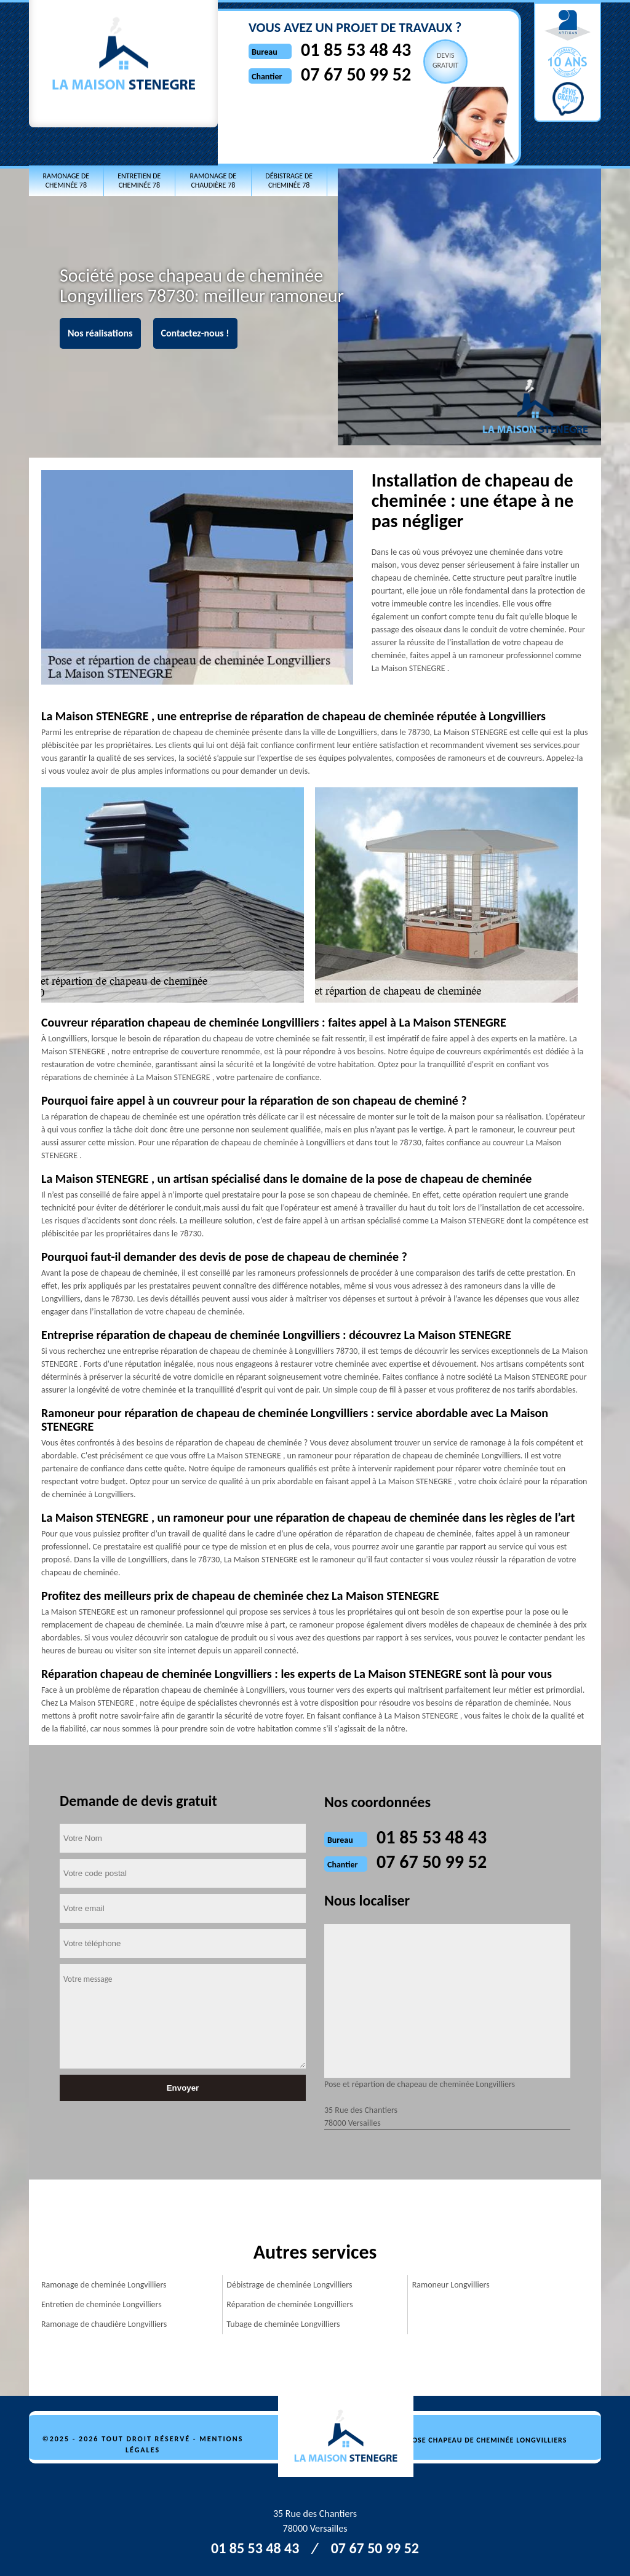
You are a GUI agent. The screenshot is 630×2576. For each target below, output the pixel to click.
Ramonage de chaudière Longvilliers (104, 2324)
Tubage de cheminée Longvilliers (283, 2324)
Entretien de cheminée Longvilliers (101, 2304)
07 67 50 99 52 (356, 74)
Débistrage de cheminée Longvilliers (289, 2285)
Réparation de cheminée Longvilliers (289, 2304)
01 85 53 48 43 (356, 49)
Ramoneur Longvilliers (451, 2285)
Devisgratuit (446, 60)
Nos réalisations (100, 333)
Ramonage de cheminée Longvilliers (104, 2285)
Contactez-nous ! (195, 333)
